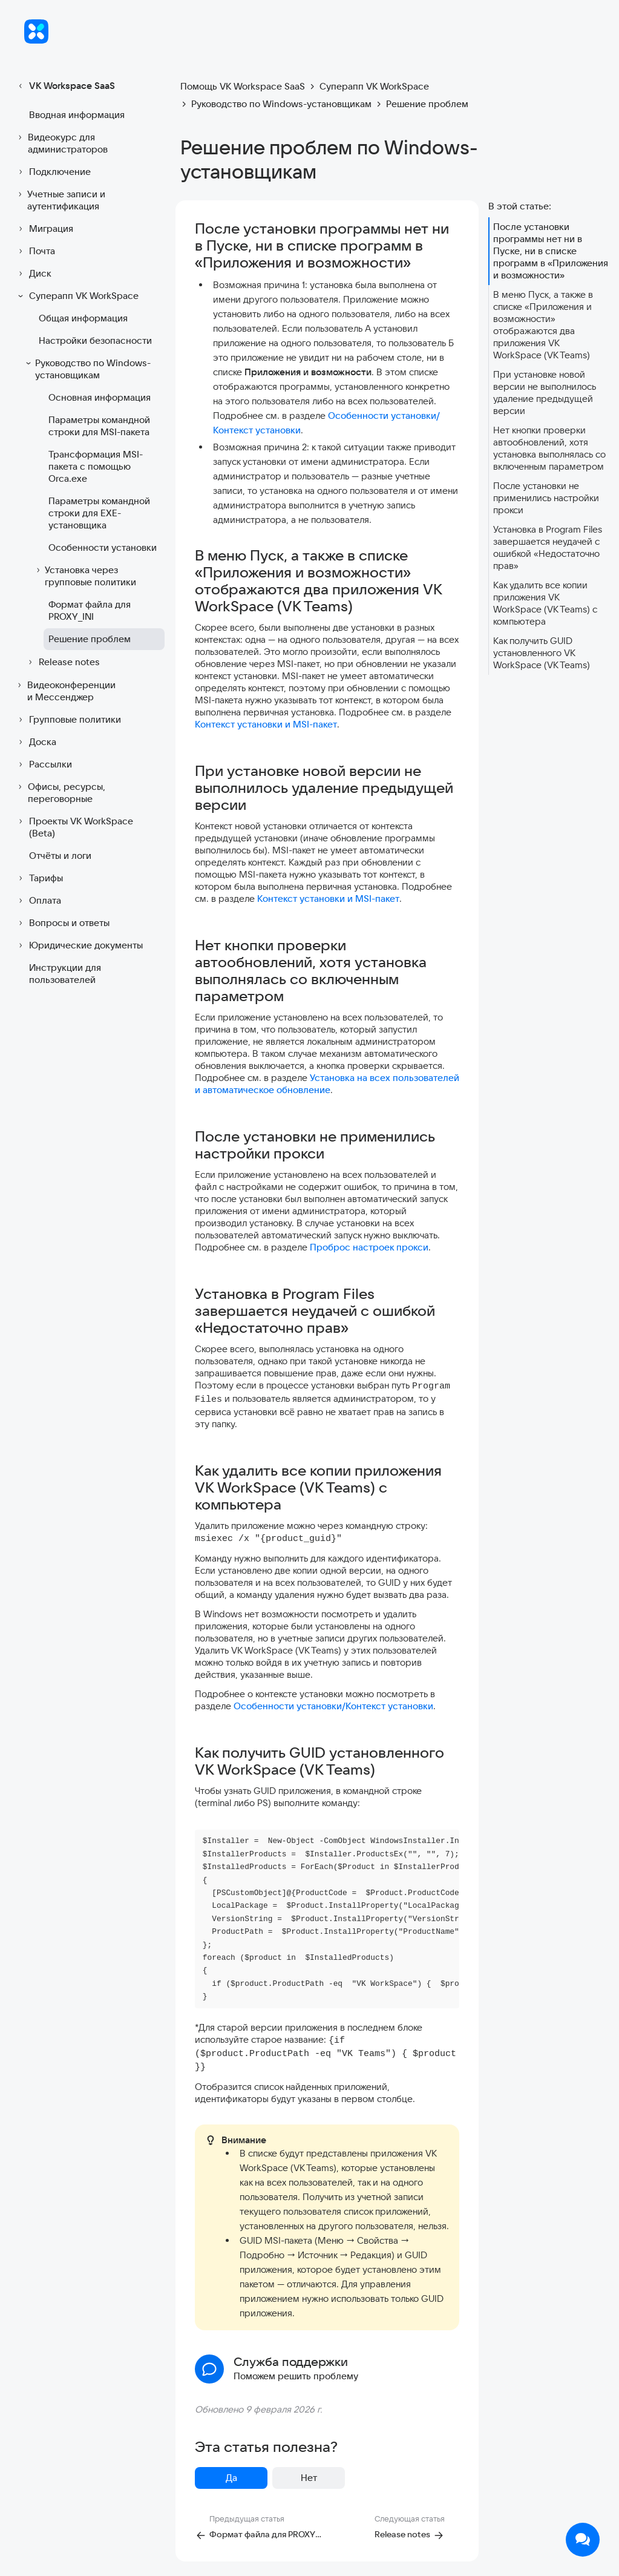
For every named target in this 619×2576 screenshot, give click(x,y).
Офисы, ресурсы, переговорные (60, 792)
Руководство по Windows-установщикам (87, 369)
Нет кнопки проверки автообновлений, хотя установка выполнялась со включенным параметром (549, 448)
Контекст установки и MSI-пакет (266, 724)
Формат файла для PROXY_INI (89, 610)
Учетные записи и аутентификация (60, 200)
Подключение (53, 172)
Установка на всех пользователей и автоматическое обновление (327, 1084)
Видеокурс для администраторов (61, 143)
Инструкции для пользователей (65, 973)
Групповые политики (68, 720)
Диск (33, 274)
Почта (35, 251)
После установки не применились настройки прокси (546, 498)
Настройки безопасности (95, 340)
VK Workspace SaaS (65, 86)
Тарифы (39, 878)
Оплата (38, 901)
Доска (35, 742)
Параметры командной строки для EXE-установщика (99, 513)
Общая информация (83, 318)
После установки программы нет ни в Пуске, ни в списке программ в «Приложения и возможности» (550, 251)
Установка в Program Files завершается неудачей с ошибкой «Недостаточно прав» (547, 547)
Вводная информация (77, 114)
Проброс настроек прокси (369, 1247)
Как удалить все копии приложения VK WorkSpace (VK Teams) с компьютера (545, 603)
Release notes (62, 662)
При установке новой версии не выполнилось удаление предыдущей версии (544, 392)
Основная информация (99, 397)
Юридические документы (79, 945)
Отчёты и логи (60, 855)
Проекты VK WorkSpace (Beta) (74, 827)
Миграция (44, 229)
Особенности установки (102, 547)
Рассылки (43, 764)
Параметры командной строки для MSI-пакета (99, 426)
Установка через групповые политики (85, 576)
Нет (309, 2477)
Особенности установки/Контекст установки (333, 1706)
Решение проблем (89, 639)
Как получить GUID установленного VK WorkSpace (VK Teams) (541, 653)
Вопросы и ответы (62, 923)
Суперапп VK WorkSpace (77, 296)
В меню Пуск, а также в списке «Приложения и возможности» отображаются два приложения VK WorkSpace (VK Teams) (543, 325)
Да (231, 2477)
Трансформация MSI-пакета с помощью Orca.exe (95, 466)
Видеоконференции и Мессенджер (65, 691)
